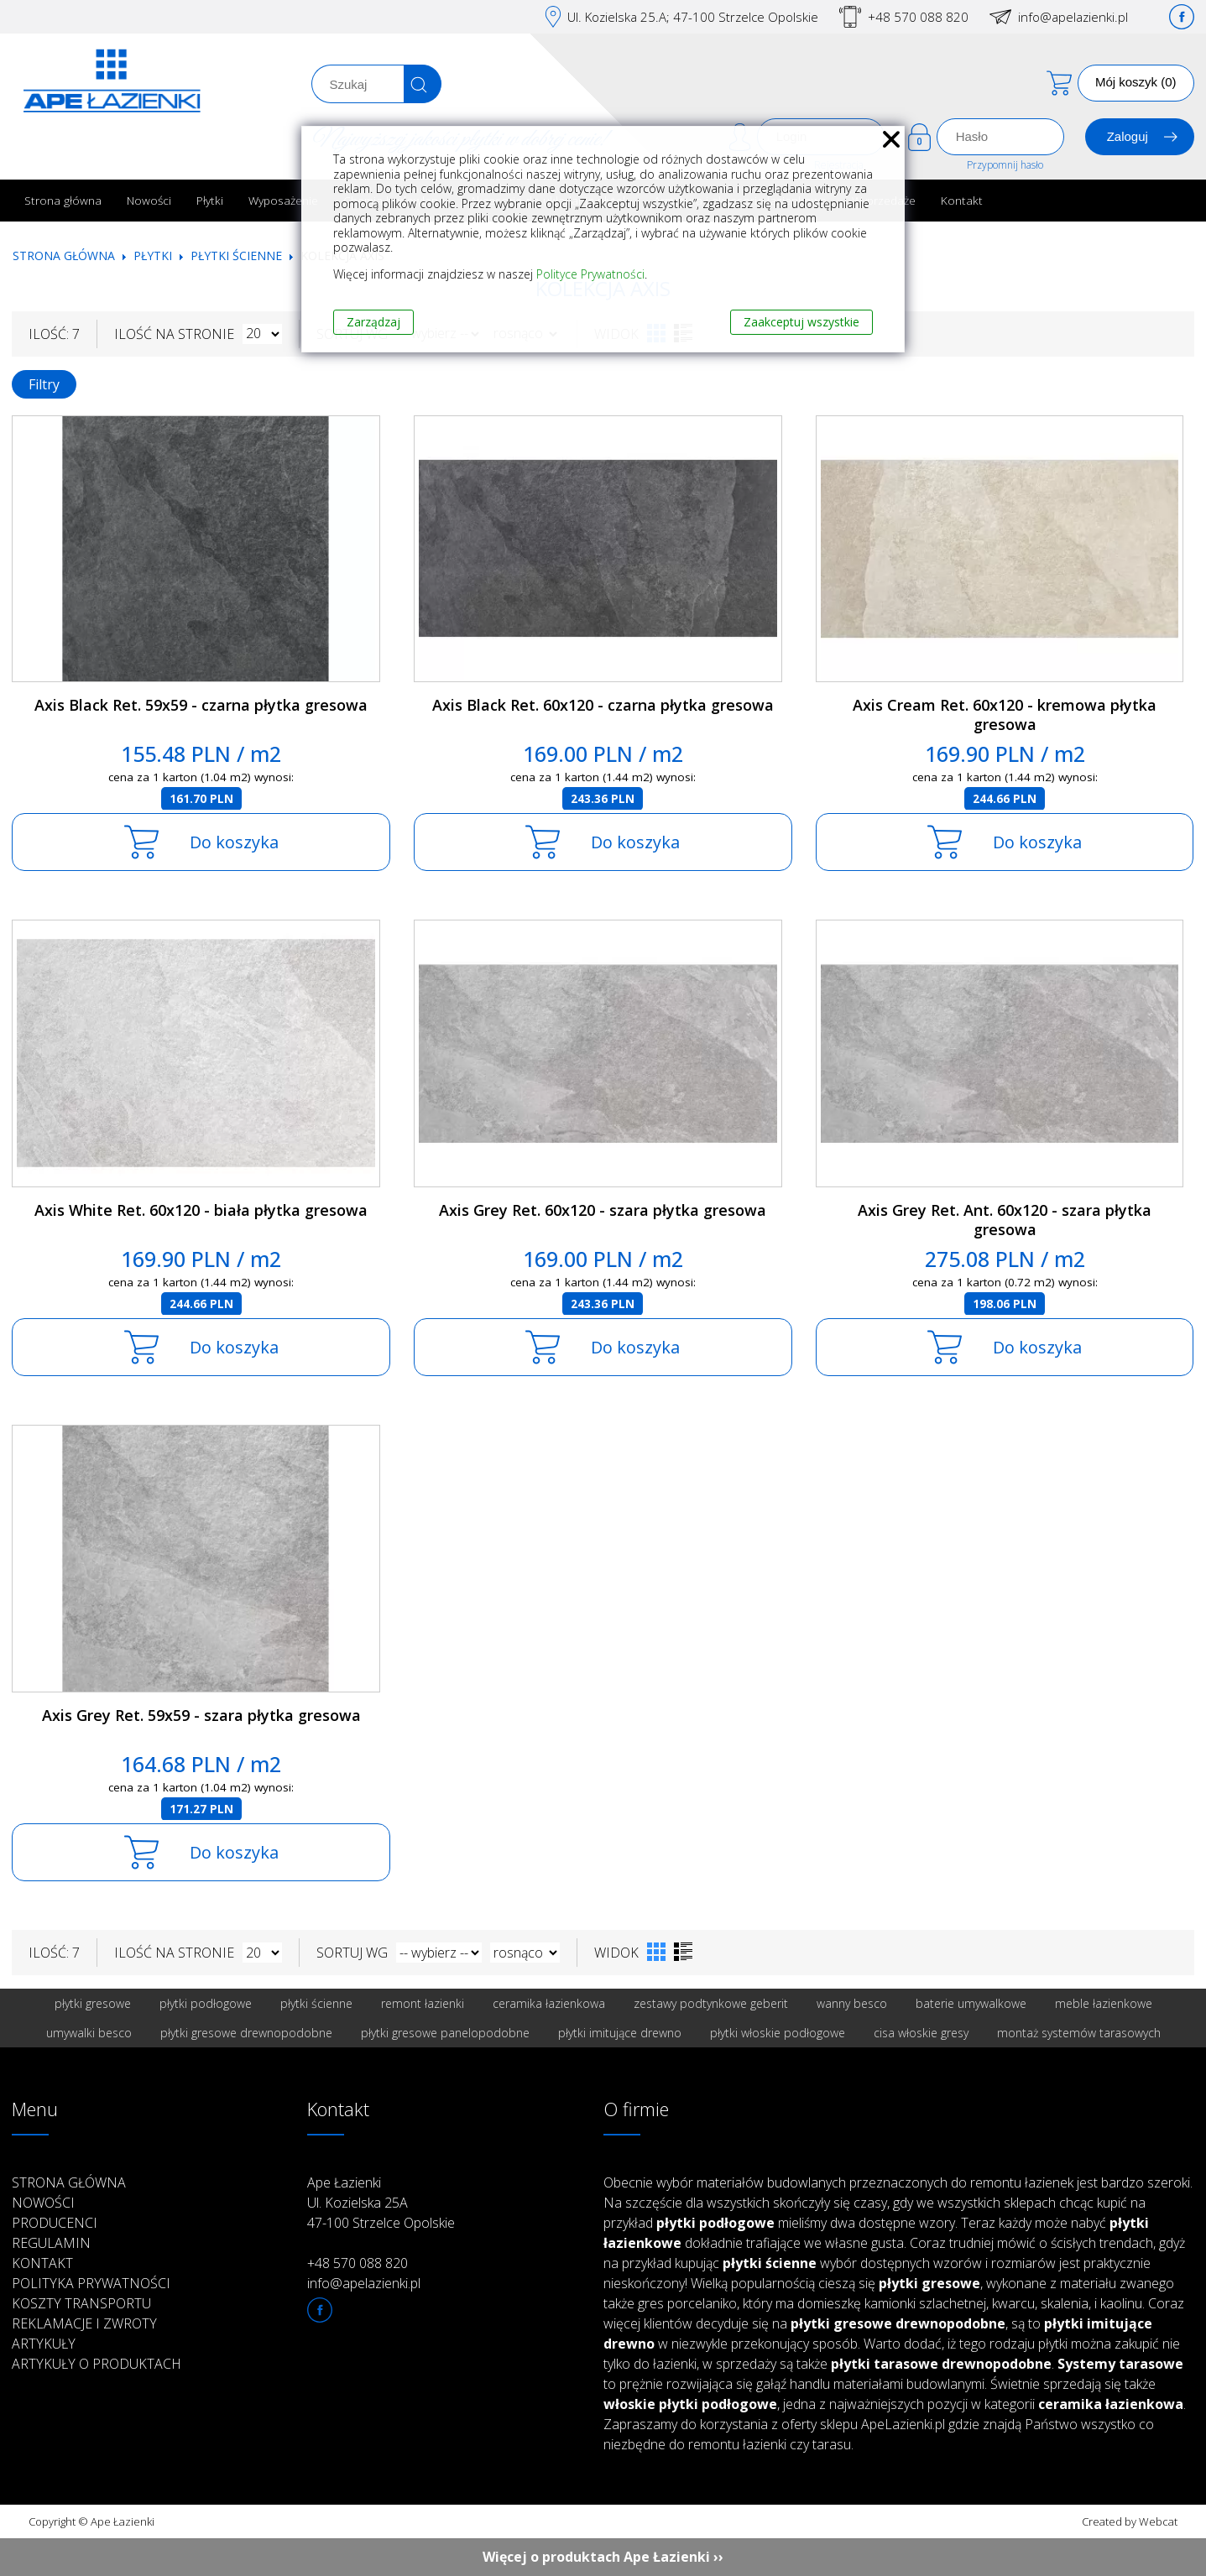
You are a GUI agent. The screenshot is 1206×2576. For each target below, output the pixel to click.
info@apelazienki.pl (1073, 16)
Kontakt (962, 200)
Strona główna (63, 200)
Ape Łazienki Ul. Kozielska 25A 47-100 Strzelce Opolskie (381, 2202)
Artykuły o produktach (96, 2363)
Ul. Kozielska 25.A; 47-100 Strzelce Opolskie (692, 16)
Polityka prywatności (91, 2283)
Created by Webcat (1129, 2521)
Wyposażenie (283, 200)
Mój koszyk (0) (1136, 82)
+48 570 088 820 (918, 16)
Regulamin (51, 2243)
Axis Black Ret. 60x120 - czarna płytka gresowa (603, 705)
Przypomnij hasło (1005, 165)
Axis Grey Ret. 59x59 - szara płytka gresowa (201, 1715)
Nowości (149, 200)
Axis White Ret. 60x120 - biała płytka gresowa (201, 1210)
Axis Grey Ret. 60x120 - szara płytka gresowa (602, 1210)
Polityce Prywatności (590, 274)
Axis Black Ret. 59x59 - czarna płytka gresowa (201, 705)
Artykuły (44, 2343)
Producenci (54, 2223)
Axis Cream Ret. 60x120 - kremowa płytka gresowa (1004, 714)
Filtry (44, 384)
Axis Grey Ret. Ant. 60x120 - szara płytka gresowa (1004, 1219)
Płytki (209, 200)
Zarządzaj (373, 322)
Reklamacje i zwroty (84, 2323)
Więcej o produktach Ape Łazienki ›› (603, 2556)
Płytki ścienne (236, 255)
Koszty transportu (81, 2303)
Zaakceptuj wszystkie (801, 322)
